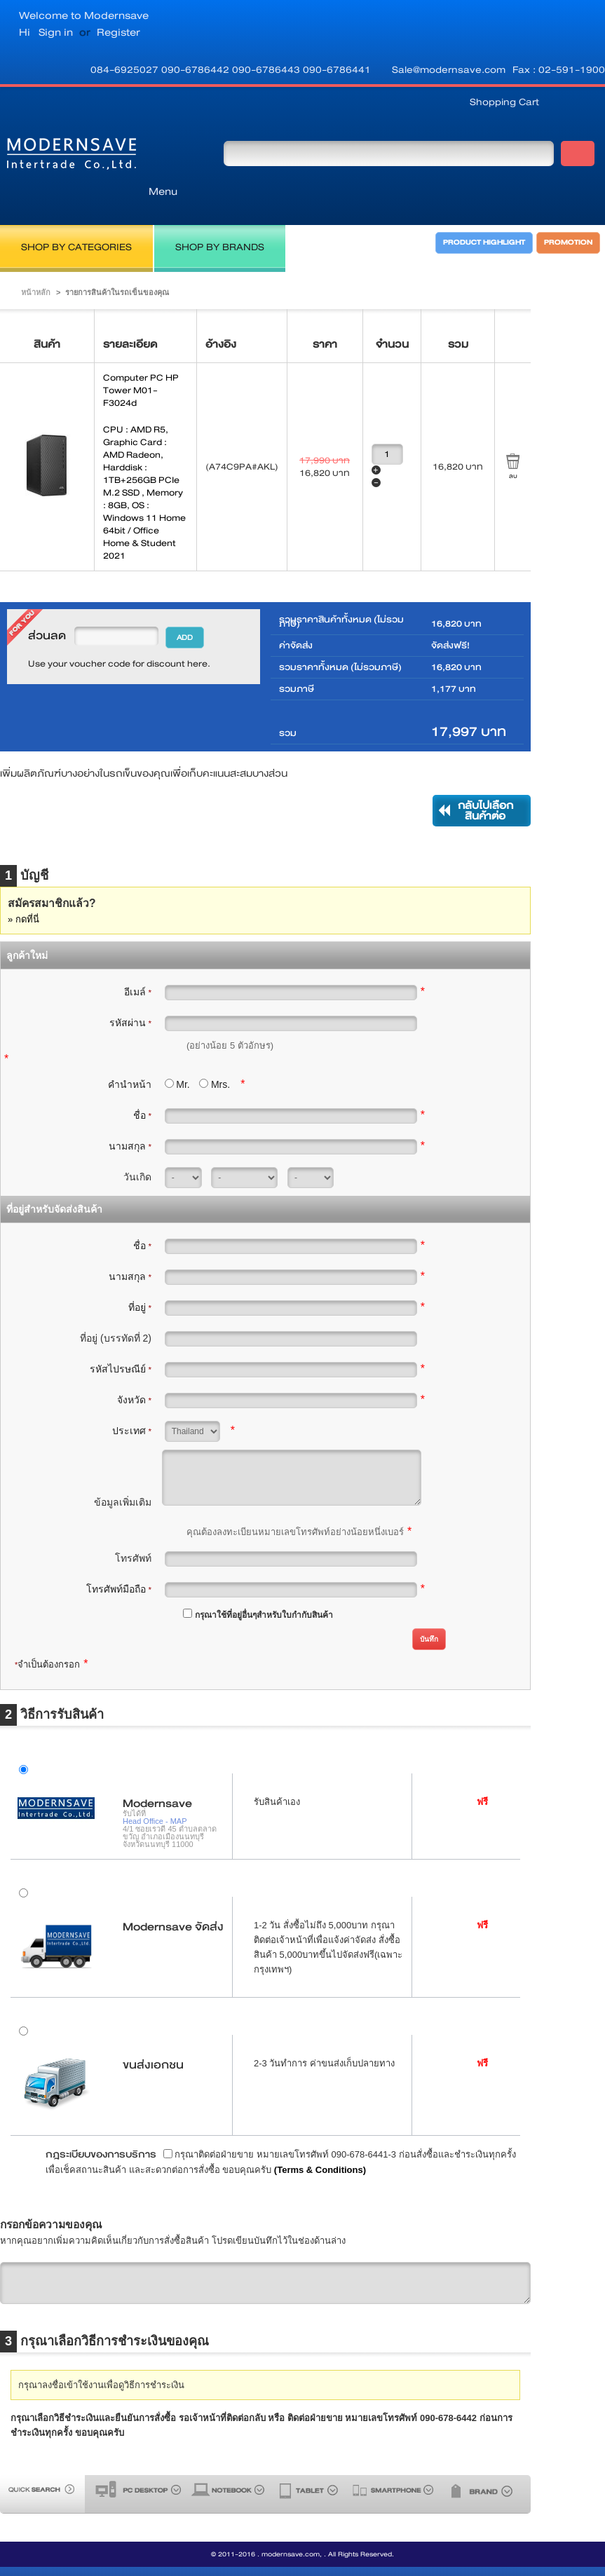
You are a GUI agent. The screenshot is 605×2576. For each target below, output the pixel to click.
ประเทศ (131, 1395)
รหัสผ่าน (130, 987)
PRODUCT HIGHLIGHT (485, 203)
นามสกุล (130, 1110)
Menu (163, 152)
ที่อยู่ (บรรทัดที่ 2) (115, 1302)
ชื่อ (142, 1079)
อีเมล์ (137, 956)
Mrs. (220, 1048)
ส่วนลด (47, 600)
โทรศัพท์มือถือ (118, 1553)
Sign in (56, 32)
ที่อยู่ (139, 1271)
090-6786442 (196, 69)
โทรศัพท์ (133, 1522)
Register (118, 32)
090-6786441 (337, 69)
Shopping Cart (504, 101)
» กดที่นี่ (23, 883)
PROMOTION (569, 203)
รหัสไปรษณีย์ (120, 1333)
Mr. (182, 1048)
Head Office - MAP (155, 1785)
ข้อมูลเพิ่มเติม (122, 1466)
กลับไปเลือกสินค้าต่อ (485, 775)
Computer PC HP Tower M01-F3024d (141, 354)
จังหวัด (134, 1364)
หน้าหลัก (35, 256)
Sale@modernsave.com (448, 69)
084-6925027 (125, 69)
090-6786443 (267, 69)
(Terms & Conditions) (320, 2134)
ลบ (513, 439)
